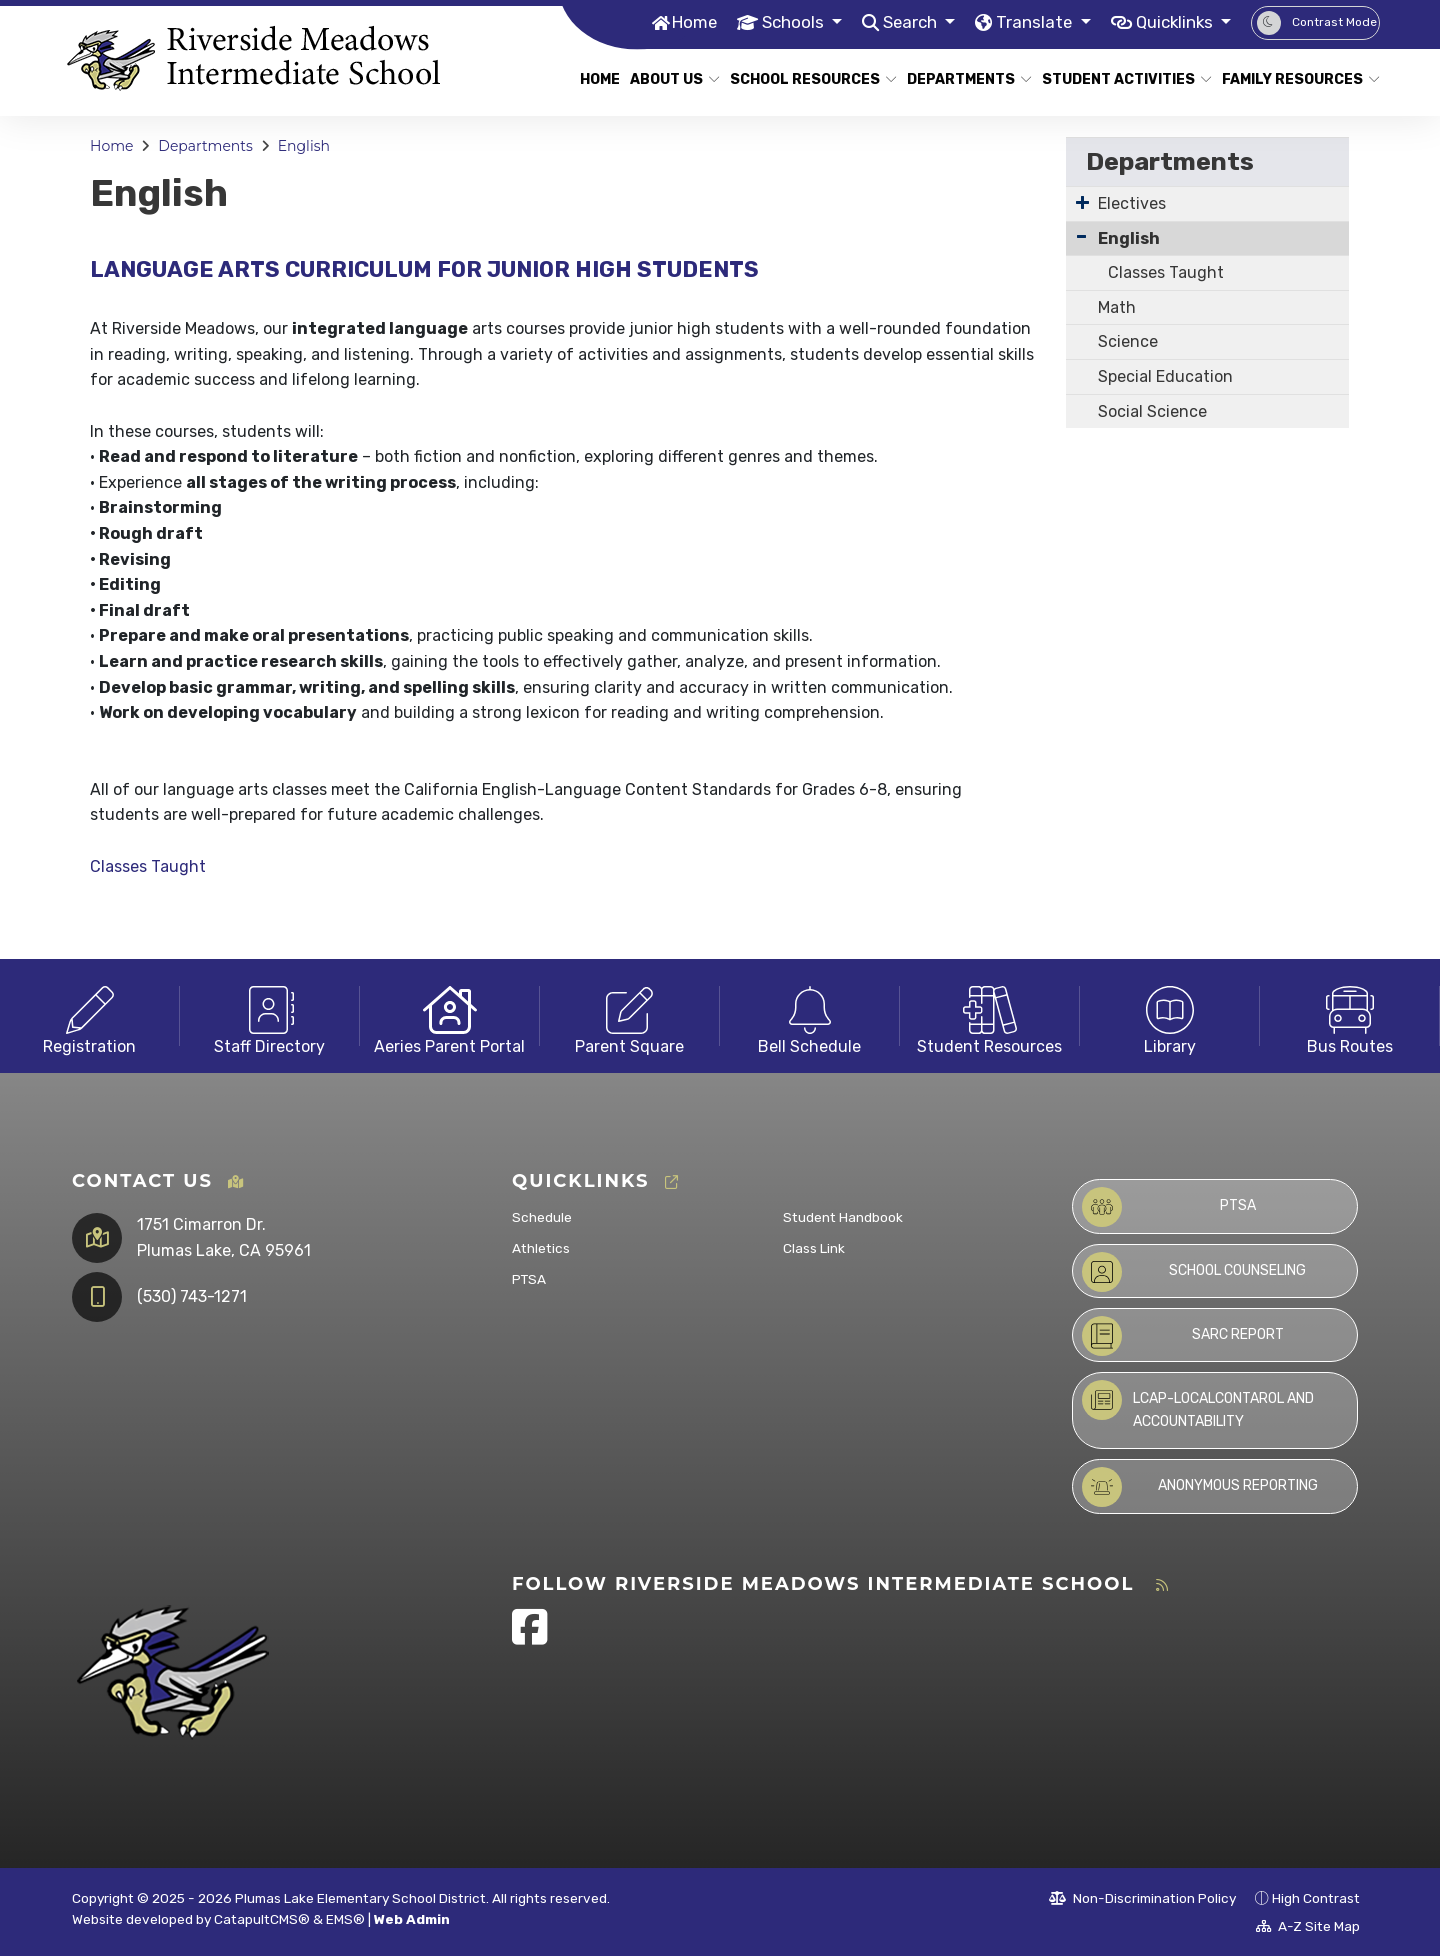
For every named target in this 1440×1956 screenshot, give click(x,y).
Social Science (1152, 411)
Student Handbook (843, 1217)
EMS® (345, 1919)
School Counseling (1194, 1272)
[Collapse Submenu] (1081, 236)
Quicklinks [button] (1175, 22)
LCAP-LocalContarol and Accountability (1198, 1404)
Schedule (542, 1217)
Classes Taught (148, 866)
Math (1117, 307)
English (304, 146)
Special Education (1165, 376)
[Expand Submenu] (1082, 202)
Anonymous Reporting (1200, 1487)
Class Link (814, 1248)
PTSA (529, 1279)
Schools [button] (790, 22)
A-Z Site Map (1308, 1926)
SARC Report (1183, 1336)
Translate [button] (1032, 22)
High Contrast (1316, 1898)
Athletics (541, 1248)
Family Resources (1292, 79)
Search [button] (907, 22)
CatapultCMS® (262, 1919)
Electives (1132, 203)
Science (1128, 341)
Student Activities (1118, 79)
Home (689, 22)
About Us (670, 79)
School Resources (804, 79)
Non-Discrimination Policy (1142, 1898)
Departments (963, 79)
